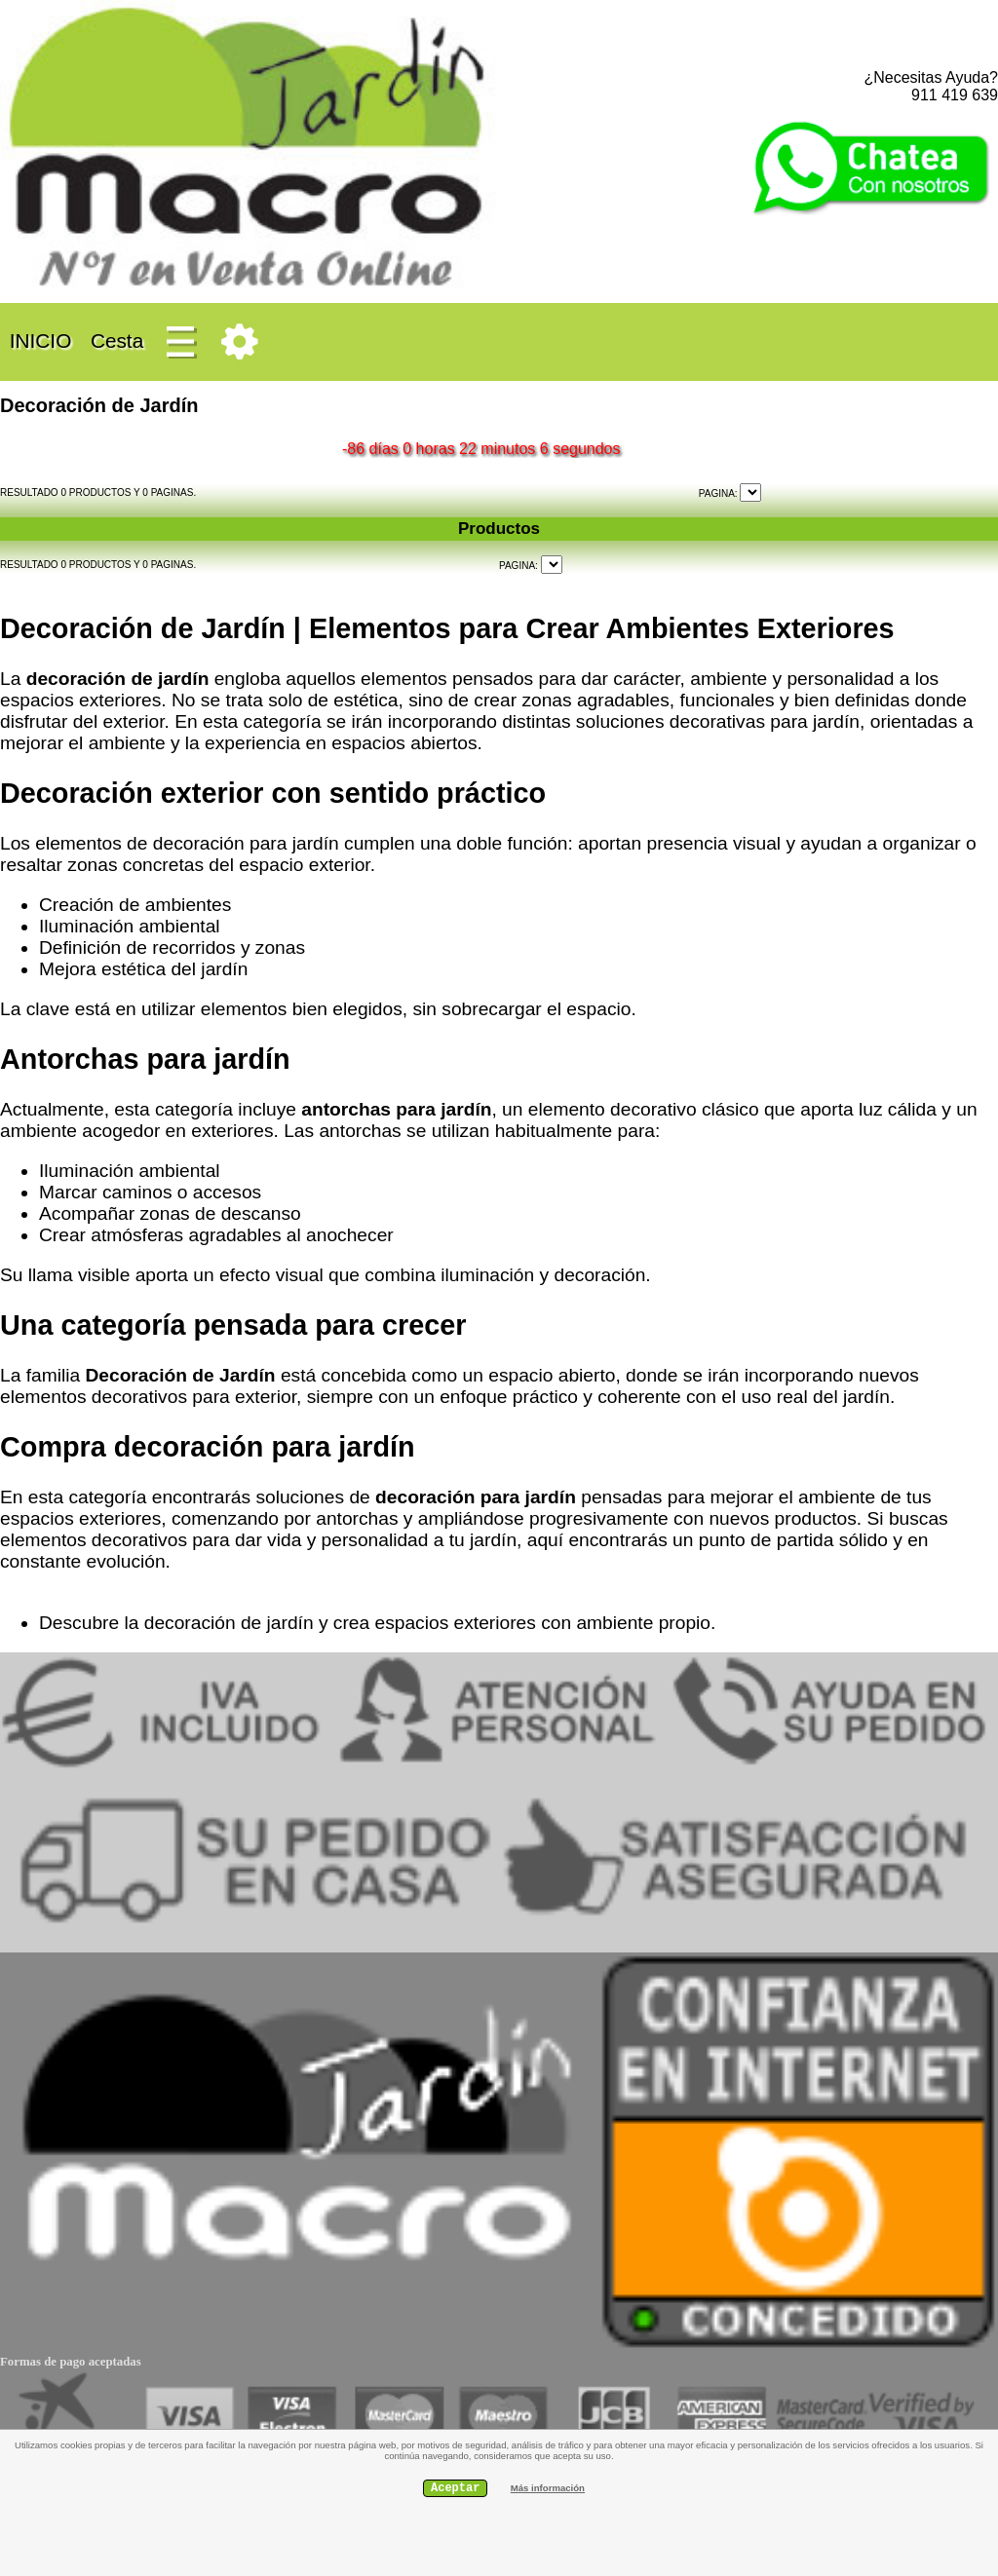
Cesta (117, 340)
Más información (548, 2487)
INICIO (40, 340)
